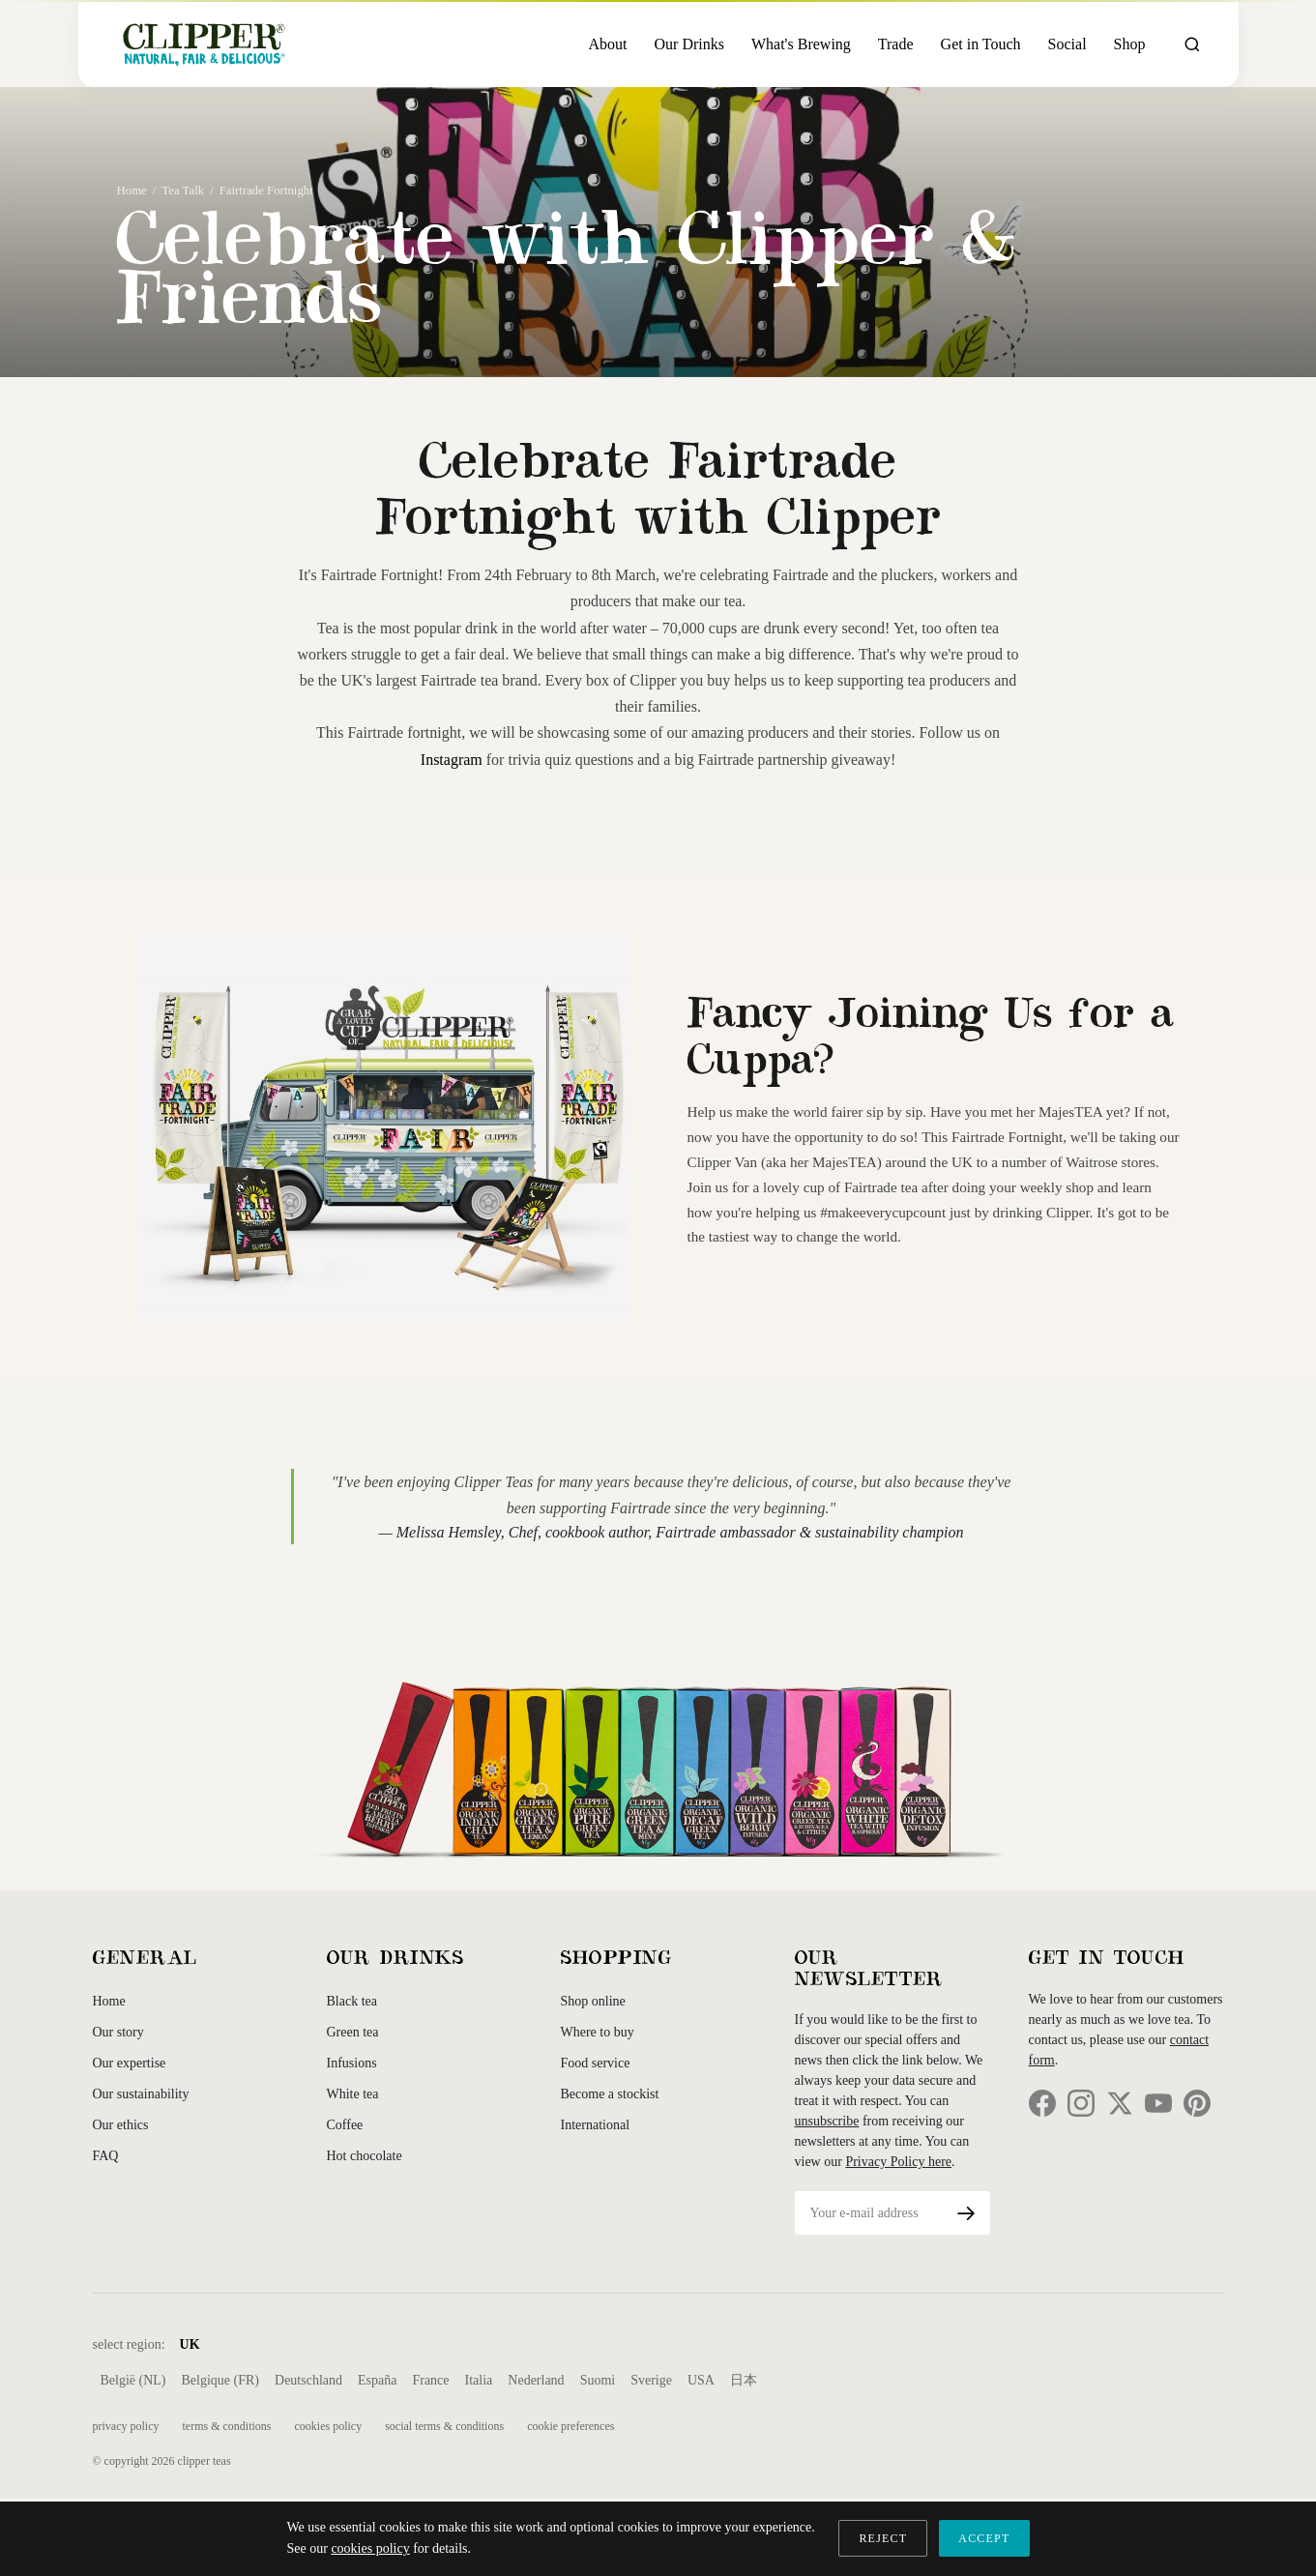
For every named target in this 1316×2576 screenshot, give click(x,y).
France (430, 2380)
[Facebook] (1042, 2103)
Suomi (598, 2380)
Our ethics (121, 2125)
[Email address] (868, 2213)
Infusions (352, 2063)
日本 (743, 2380)
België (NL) (133, 2380)
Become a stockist (610, 2094)
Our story (118, 2032)
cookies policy (370, 2548)
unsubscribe (827, 2121)
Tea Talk (182, 190)
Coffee (345, 2125)
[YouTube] (1158, 2103)
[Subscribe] (966, 2213)
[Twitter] (1119, 2103)
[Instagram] (1081, 2103)
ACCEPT (983, 2538)
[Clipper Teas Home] (204, 44)
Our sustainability (141, 2094)
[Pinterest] (1197, 2103)
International (595, 2125)
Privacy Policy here (898, 2161)
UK (190, 2344)
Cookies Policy (328, 2426)
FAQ (106, 2156)
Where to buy (597, 2032)
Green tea (353, 2032)
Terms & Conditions (226, 2426)
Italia (479, 2380)
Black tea (352, 2001)
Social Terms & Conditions (444, 2426)
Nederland (536, 2380)
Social (1067, 44)
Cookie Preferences (570, 2426)
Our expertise (129, 2063)
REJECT (883, 2538)
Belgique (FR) (221, 2380)
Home (132, 190)
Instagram (452, 759)
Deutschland (308, 2380)
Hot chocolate (364, 2156)
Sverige (651, 2380)
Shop (1130, 44)
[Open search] (1192, 44)
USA (701, 2380)
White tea (353, 2094)
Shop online (593, 2001)
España (377, 2380)
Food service (595, 2063)
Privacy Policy (126, 2426)
